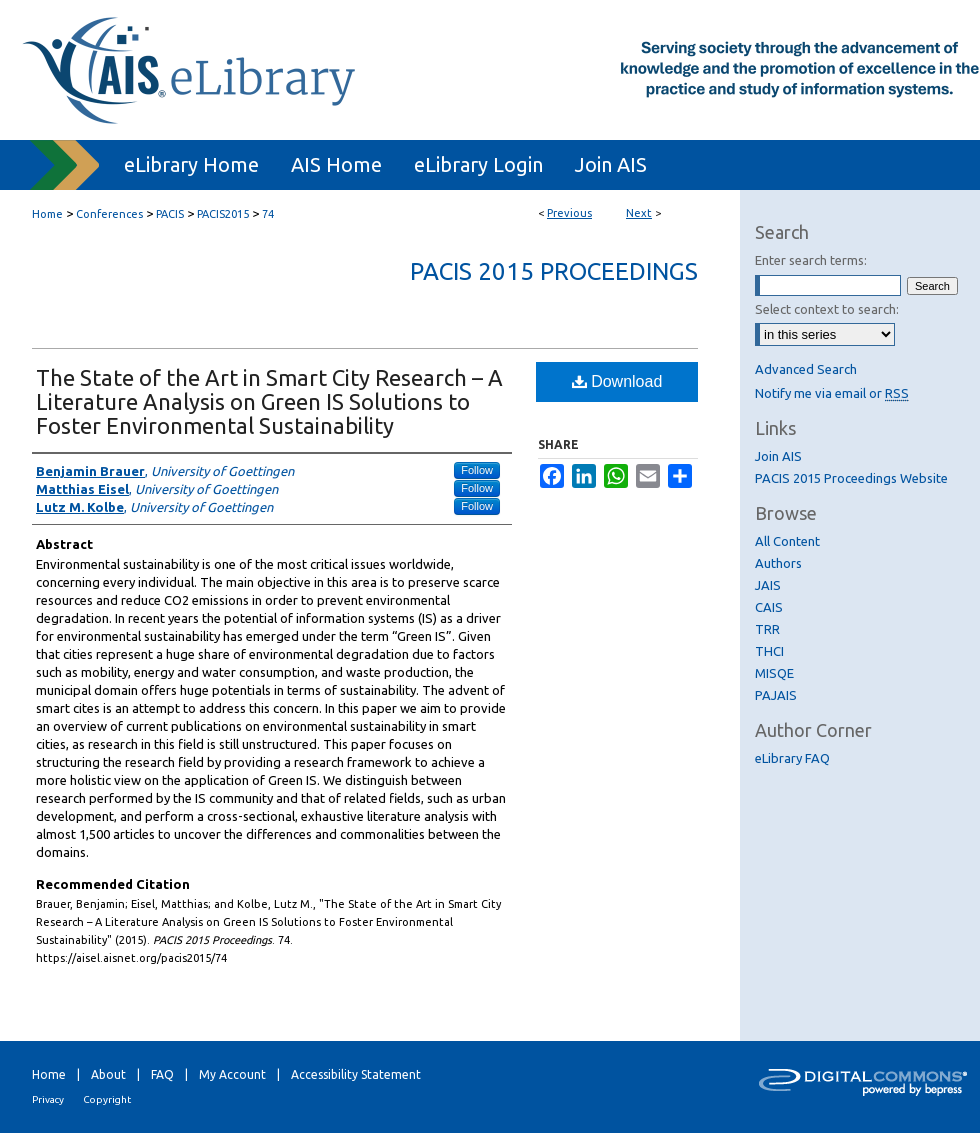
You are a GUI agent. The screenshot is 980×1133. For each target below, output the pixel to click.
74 (268, 214)
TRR (767, 629)
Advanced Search (806, 369)
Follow (477, 470)
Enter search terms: (811, 260)
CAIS (769, 607)
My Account (232, 1074)
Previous (569, 213)
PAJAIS (776, 695)
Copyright (107, 1099)
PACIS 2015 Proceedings (554, 271)
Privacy (48, 1099)
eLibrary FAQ (792, 758)
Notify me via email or (832, 393)
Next (639, 213)
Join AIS (778, 456)
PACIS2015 (223, 214)
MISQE (774, 673)
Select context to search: (827, 309)
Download (617, 381)
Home (47, 214)
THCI (769, 651)
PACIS (170, 214)
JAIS (768, 585)
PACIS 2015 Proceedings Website (851, 478)
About (108, 1074)
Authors (778, 563)
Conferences (109, 214)
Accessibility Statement (356, 1074)
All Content (787, 541)
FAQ (162, 1074)
